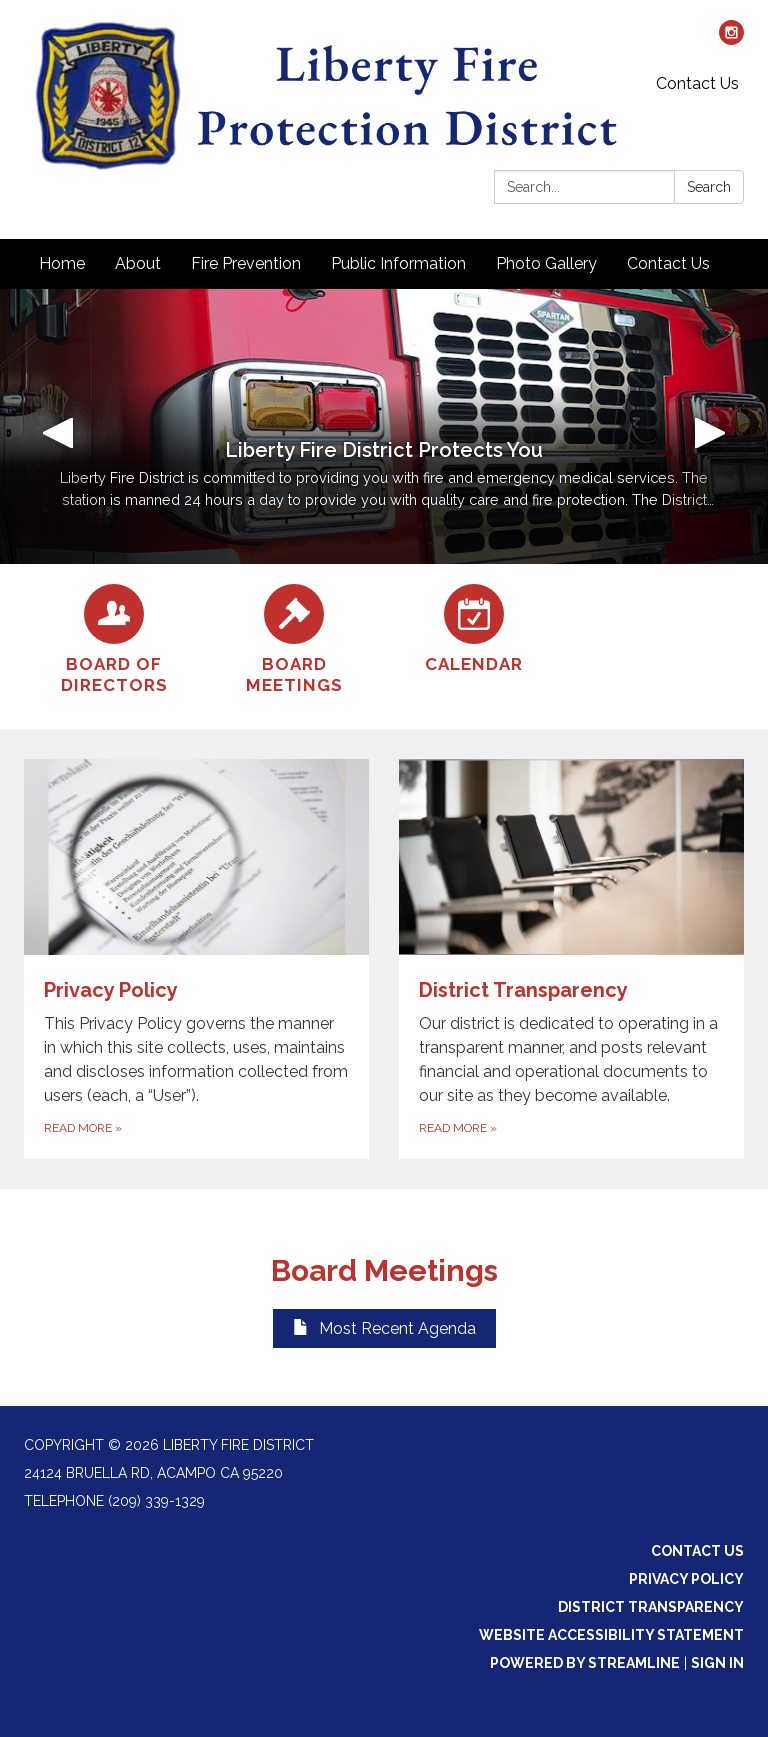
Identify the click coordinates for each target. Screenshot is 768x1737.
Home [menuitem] (62, 263)
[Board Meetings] (294, 640)
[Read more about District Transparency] (571, 959)
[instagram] (731, 39)
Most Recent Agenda (384, 1328)
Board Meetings (384, 1270)
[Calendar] (474, 629)
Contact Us (697, 83)
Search (709, 187)
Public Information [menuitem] (398, 263)
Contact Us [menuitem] (668, 263)
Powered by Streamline (585, 1663)
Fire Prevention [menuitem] (246, 263)
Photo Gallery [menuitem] (546, 263)
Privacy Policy (686, 1579)
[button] (57, 426)
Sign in (717, 1663)
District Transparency (651, 1607)
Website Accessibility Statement (611, 1635)
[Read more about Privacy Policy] (196, 959)
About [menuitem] (138, 263)
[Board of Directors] (114, 640)
